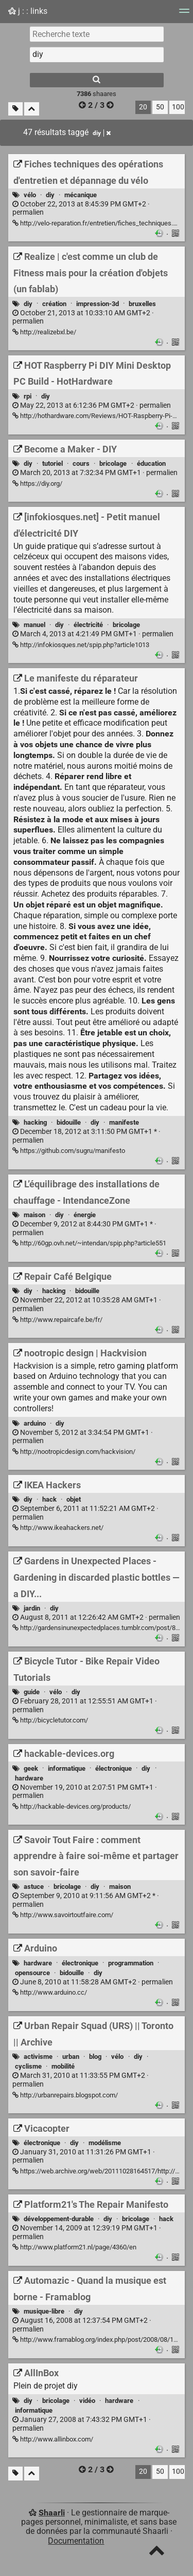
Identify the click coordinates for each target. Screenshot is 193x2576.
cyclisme (28, 2066)
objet (73, 1499)
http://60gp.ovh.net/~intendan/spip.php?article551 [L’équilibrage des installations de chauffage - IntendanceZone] (89, 1243)
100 (178, 107)
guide (32, 1692)
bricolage (113, 463)
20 (143, 107)
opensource (32, 1973)
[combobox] (97, 54)
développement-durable (59, 2219)
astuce (34, 1886)
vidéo (87, 2400)
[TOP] (156, 2553)
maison (34, 1215)
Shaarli (52, 2512)
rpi (27, 396)
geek (31, 1768)
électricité (88, 625)
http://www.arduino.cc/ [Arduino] (49, 1992)
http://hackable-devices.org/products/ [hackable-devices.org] (71, 1806)
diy (50, 195)
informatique (66, 1768)
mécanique (80, 195)
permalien (81, 208)
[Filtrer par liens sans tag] (15, 109)
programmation (130, 1963)
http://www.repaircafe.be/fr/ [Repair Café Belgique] (57, 1319)
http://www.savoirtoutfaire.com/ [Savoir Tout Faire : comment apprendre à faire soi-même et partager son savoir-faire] (62, 1915)
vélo (30, 195)
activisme (38, 2056)
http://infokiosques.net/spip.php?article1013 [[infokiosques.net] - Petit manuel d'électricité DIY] (80, 645)
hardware (29, 1778)
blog (95, 2056)
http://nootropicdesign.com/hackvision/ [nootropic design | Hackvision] (73, 1451)
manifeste (124, 1122)
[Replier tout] (31, 109)
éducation (151, 463)
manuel (34, 625)
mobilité (63, 2066)
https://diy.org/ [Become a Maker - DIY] (37, 483)
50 (160, 107)
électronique (113, 1768)
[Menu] (184, 14)
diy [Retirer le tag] (102, 133)
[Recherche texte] (97, 34)
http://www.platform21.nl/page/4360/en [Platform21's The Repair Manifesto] (74, 2247)
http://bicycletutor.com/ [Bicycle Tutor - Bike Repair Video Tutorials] (50, 1720)
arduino (35, 1423)
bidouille (69, 1122)
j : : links (27, 11)
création (54, 304)
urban (70, 2056)
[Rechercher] (97, 80)
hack (49, 1499)
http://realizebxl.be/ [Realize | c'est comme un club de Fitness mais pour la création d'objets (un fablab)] (44, 332)
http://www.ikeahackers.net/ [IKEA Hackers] (57, 1527)
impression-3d (97, 304)
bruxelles (142, 304)
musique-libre (44, 2311)
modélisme (105, 2143)
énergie (85, 1215)
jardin (32, 1608)
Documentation (76, 2541)
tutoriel (52, 463)
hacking (35, 1122)
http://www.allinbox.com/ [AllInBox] (52, 2439)
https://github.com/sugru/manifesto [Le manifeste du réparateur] (68, 1150)
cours (81, 463)
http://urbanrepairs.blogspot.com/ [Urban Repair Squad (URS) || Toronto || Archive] (65, 2095)
